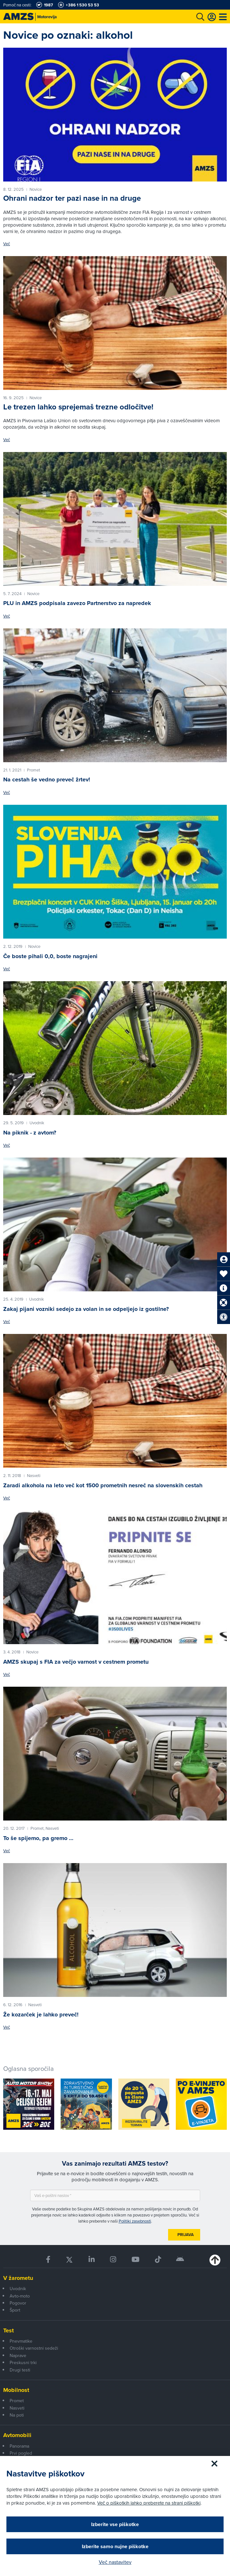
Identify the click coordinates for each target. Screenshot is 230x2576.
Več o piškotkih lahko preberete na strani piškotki (148, 2502)
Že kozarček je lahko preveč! (41, 2014)
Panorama (19, 2446)
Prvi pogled (21, 2453)
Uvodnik (18, 2288)
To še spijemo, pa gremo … (38, 1838)
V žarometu (18, 2278)
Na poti (17, 2415)
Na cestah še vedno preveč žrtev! (46, 779)
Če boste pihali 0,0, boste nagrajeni (50, 956)
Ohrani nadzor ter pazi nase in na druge (72, 198)
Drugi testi (20, 2370)
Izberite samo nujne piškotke (115, 2546)
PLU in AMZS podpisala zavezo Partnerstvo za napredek (77, 603)
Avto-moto (20, 2296)
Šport (15, 2310)
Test (8, 2330)
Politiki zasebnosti (135, 2221)
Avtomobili (17, 2435)
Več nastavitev (115, 2561)
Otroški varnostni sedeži (34, 2348)
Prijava (185, 2235)
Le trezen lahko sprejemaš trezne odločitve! (78, 407)
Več (6, 243)
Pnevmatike (21, 2341)
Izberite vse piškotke (115, 2524)
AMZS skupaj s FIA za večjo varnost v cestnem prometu (76, 1662)
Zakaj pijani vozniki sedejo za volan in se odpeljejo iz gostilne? (86, 1309)
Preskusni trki (23, 2362)
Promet (17, 2400)
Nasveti (17, 2408)
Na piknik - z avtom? (29, 1132)
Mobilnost (16, 2390)
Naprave (18, 2355)
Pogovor (18, 2303)
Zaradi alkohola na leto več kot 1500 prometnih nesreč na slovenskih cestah (102, 1485)
